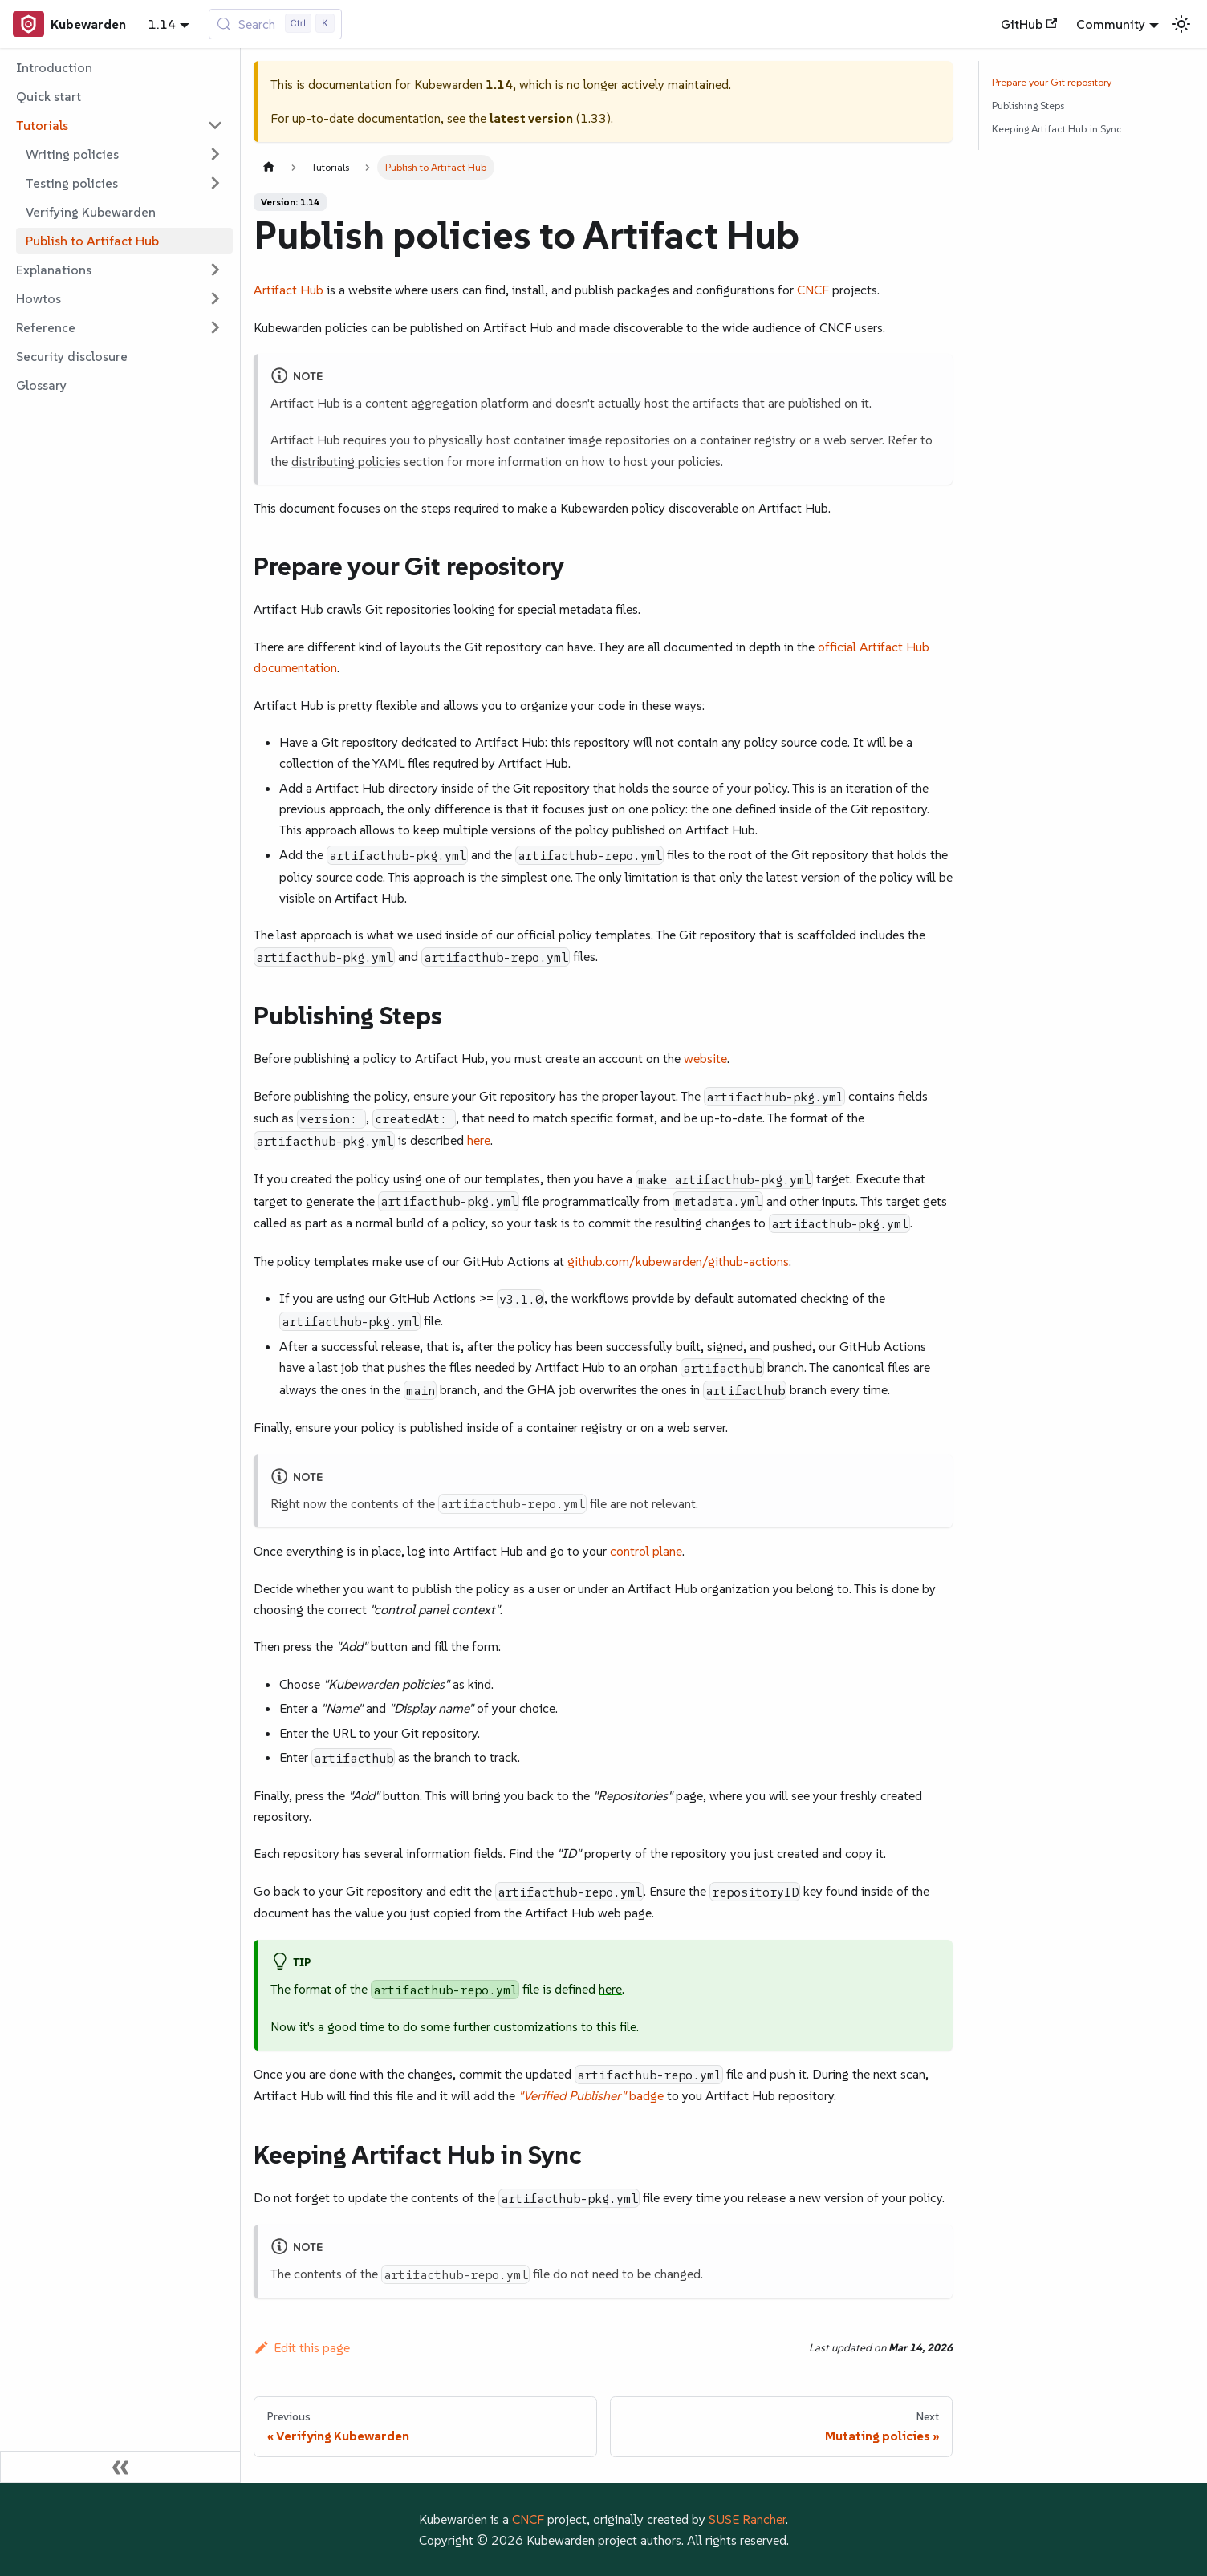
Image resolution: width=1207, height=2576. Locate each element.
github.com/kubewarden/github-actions (678, 1261)
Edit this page (302, 2347)
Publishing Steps (1028, 105)
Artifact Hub (288, 290)
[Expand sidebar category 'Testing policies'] (215, 183)
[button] (119, 125)
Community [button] (1110, 24)
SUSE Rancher (747, 2519)
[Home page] (269, 167)
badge (591, 2095)
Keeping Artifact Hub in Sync (1057, 129)
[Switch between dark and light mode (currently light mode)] (1181, 24)
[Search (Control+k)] (276, 24)
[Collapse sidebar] (120, 2467)
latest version (531, 118)
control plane (646, 1551)
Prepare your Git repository (1051, 82)
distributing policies (345, 461)
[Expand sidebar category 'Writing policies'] (215, 154)
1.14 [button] (162, 24)
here (478, 1140)
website (705, 1058)
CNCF (813, 290)
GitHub (1029, 24)
